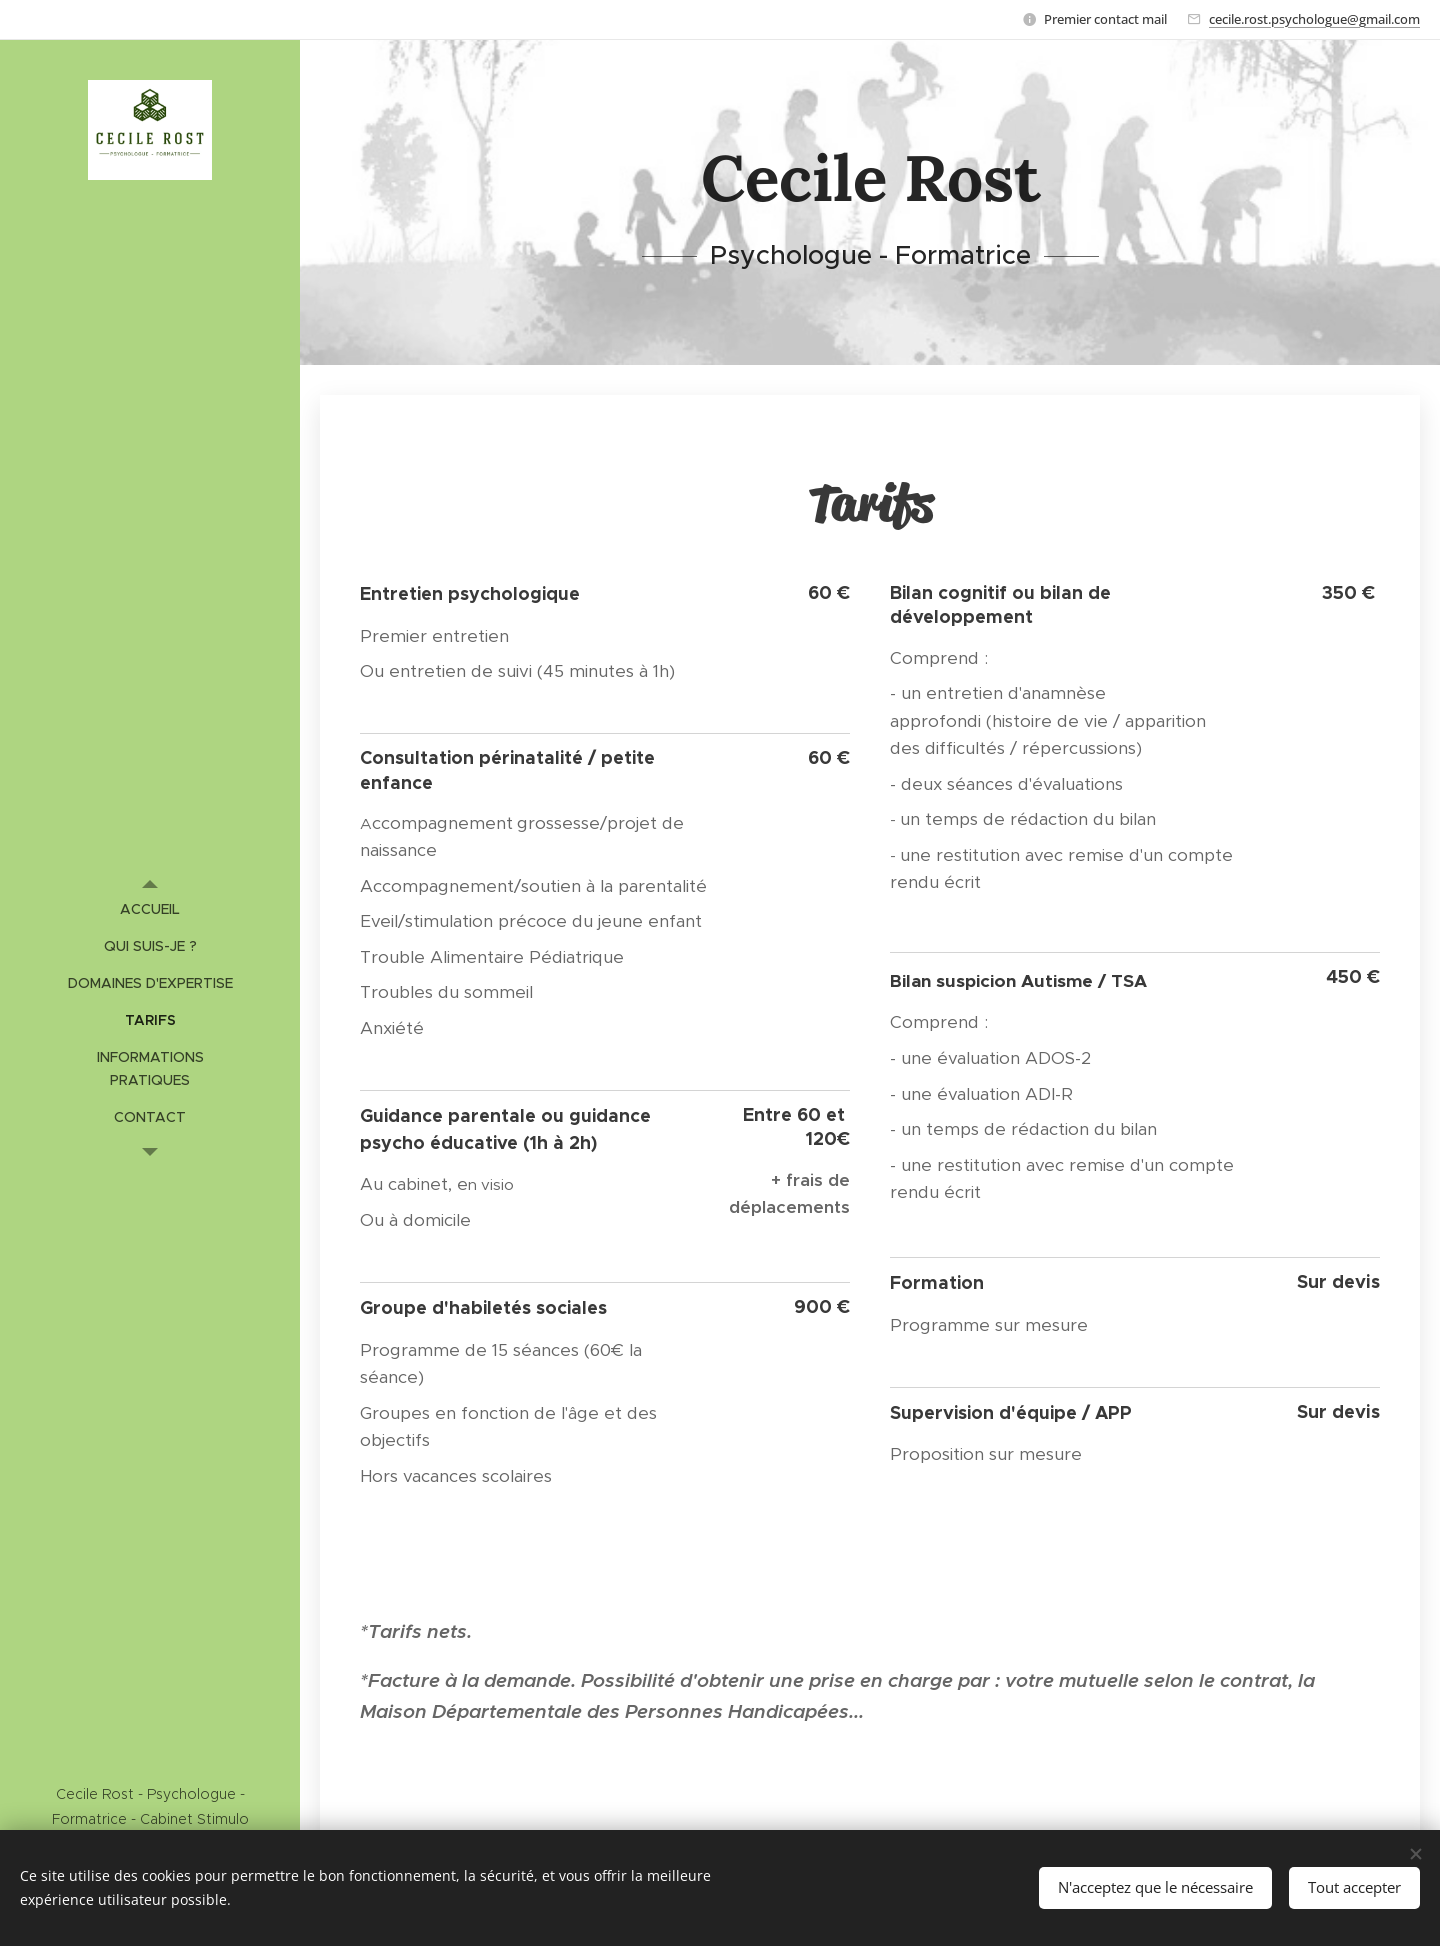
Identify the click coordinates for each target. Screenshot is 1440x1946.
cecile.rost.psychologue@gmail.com (1314, 19)
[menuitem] (150, 909)
